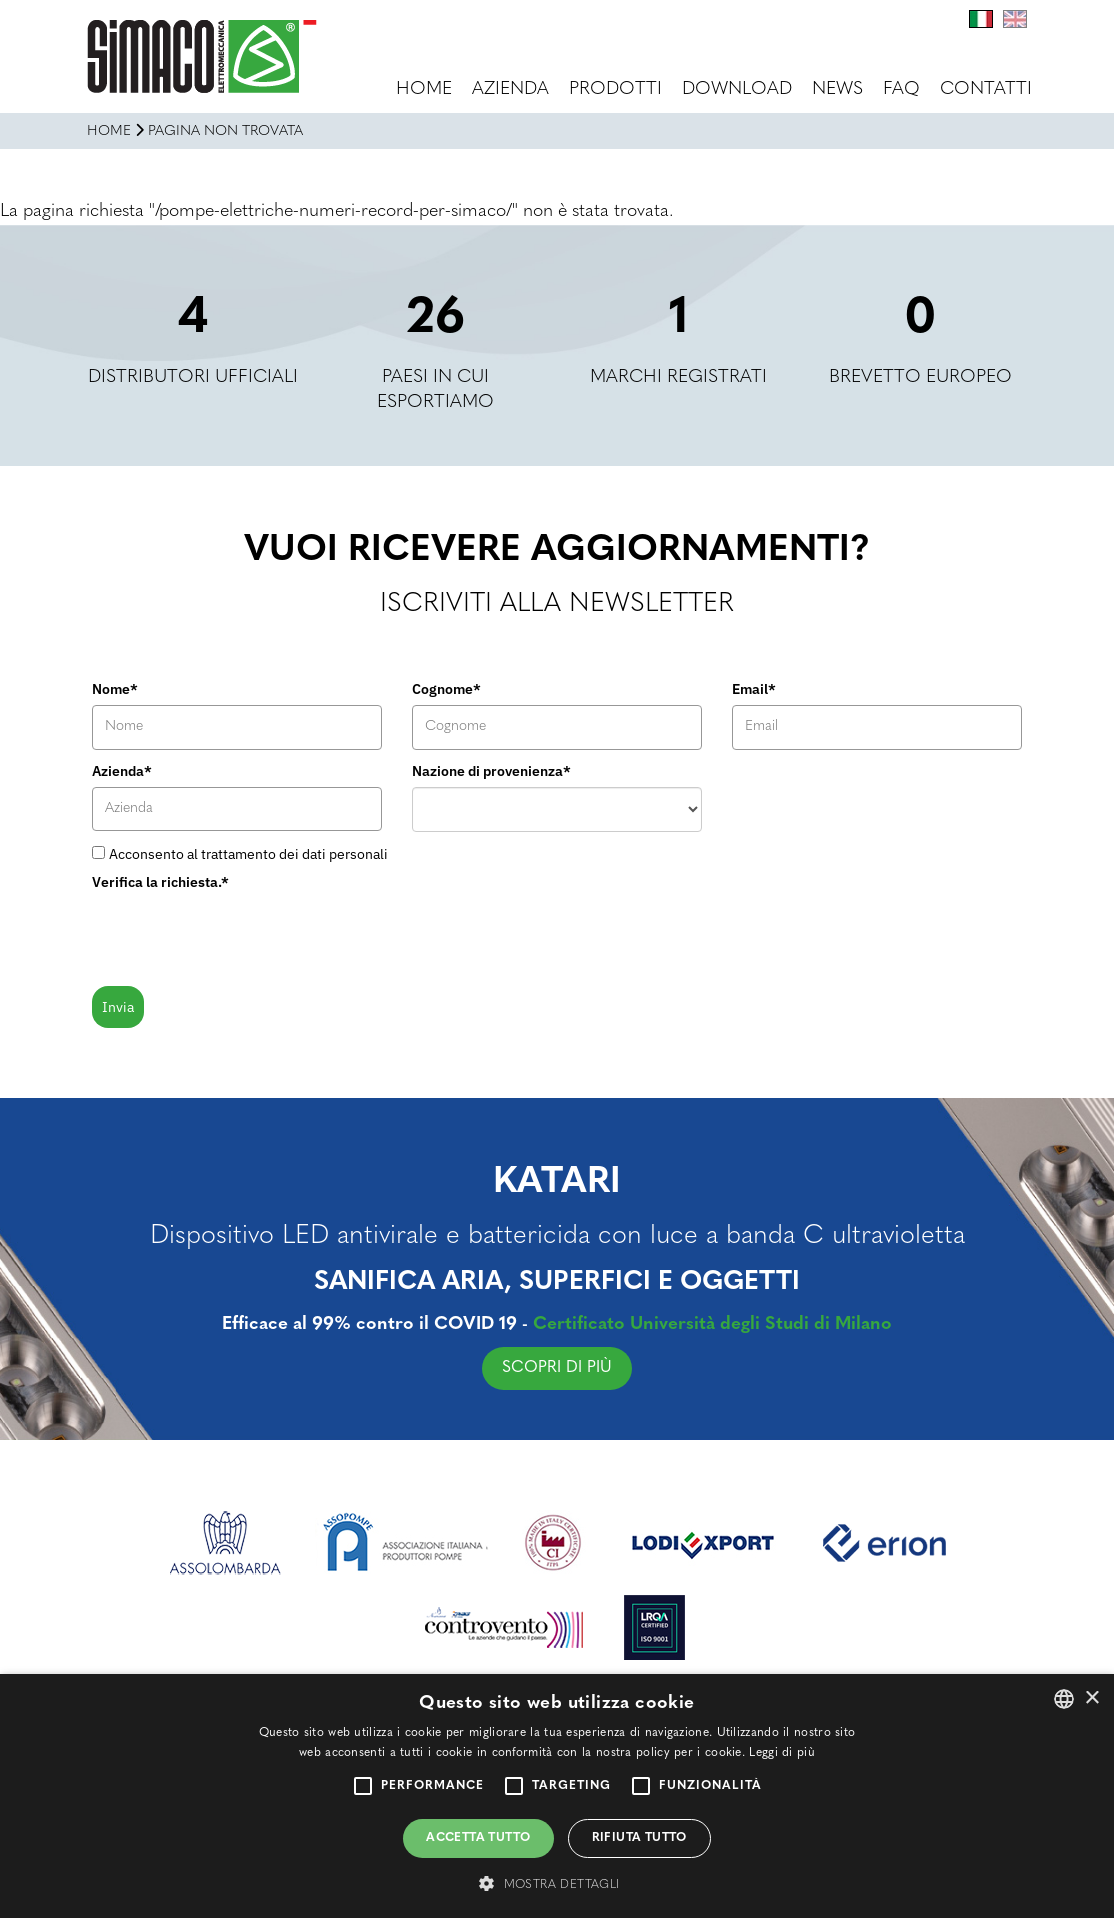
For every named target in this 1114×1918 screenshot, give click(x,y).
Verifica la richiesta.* (160, 882)
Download (737, 89)
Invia (118, 1007)
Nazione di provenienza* (491, 771)
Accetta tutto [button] (478, 1838)
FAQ (901, 89)
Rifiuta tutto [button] (639, 1838)
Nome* (115, 689)
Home (424, 89)
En (1015, 19)
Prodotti (615, 89)
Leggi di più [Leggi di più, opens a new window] (782, 1753)
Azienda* (122, 771)
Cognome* (446, 689)
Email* (754, 689)
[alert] (557, 1796)
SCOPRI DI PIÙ (565, 1368)
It (981, 19)
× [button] (1091, 1698)
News (837, 89)
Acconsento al (248, 854)
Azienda (510, 89)
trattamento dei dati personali (294, 854)
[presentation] (244, 937)
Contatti (986, 89)
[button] (556, 1883)
